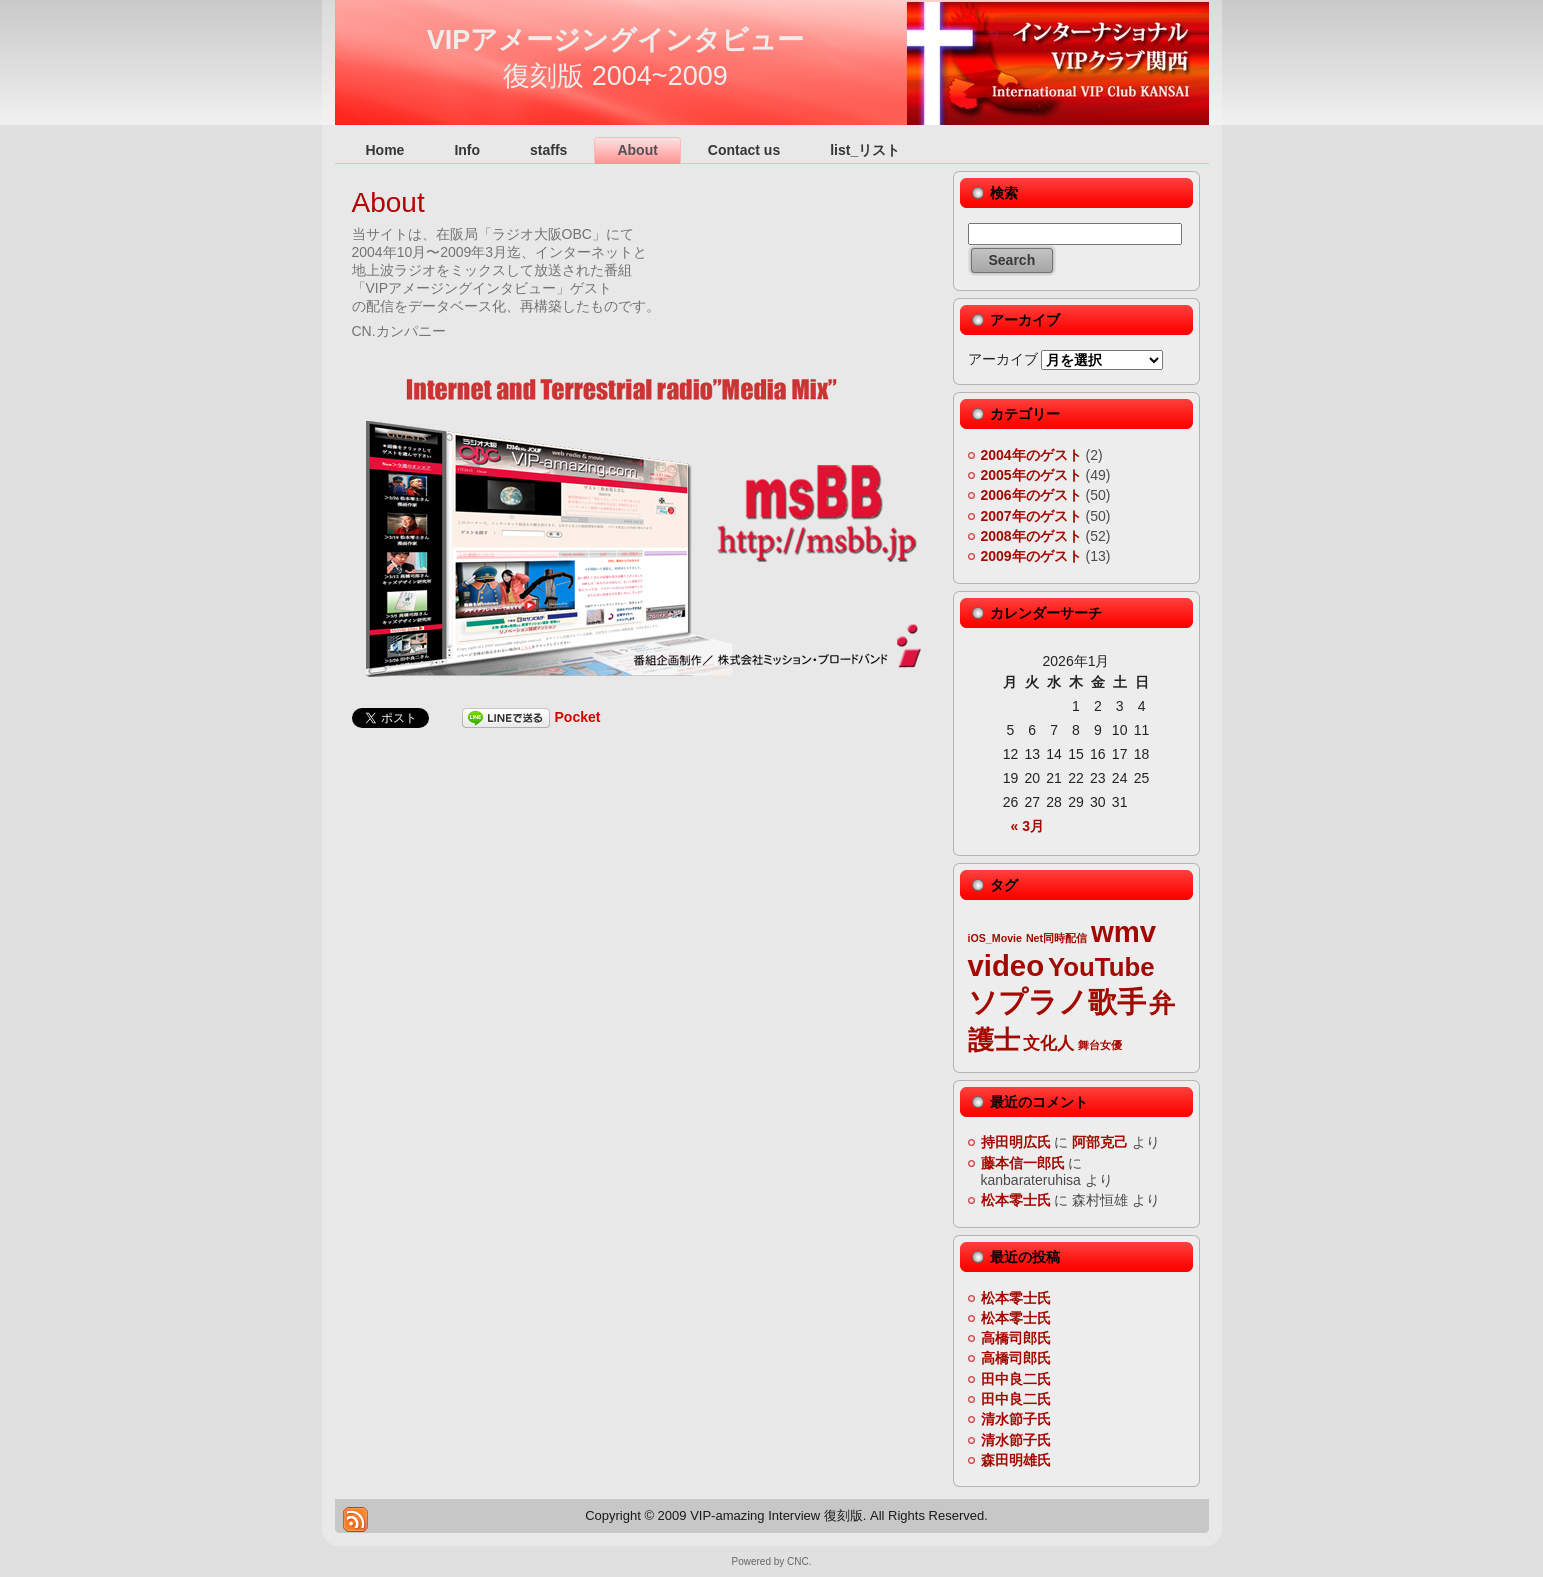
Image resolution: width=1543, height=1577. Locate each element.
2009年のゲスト (1031, 556)
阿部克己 (1100, 1142)
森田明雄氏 (1016, 1460)
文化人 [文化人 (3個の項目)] (1048, 1043)
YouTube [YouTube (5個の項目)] (1101, 967)
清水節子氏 (1016, 1419)
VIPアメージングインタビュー (616, 40)
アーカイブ (1003, 359)
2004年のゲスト (1031, 455)
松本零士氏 (1016, 1200)
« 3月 (1027, 826)
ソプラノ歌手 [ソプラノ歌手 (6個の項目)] (1057, 1001)
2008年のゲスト (1031, 536)
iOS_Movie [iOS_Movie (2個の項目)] (995, 938)
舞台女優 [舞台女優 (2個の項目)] (1100, 1045)
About (388, 202)
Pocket (578, 717)
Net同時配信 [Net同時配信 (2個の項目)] (1056, 938)
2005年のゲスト (1031, 475)
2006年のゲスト (1031, 495)
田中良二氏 (1016, 1379)
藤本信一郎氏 (1023, 1163)
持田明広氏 (1016, 1142)
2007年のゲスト (1031, 516)
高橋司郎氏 (1016, 1338)
